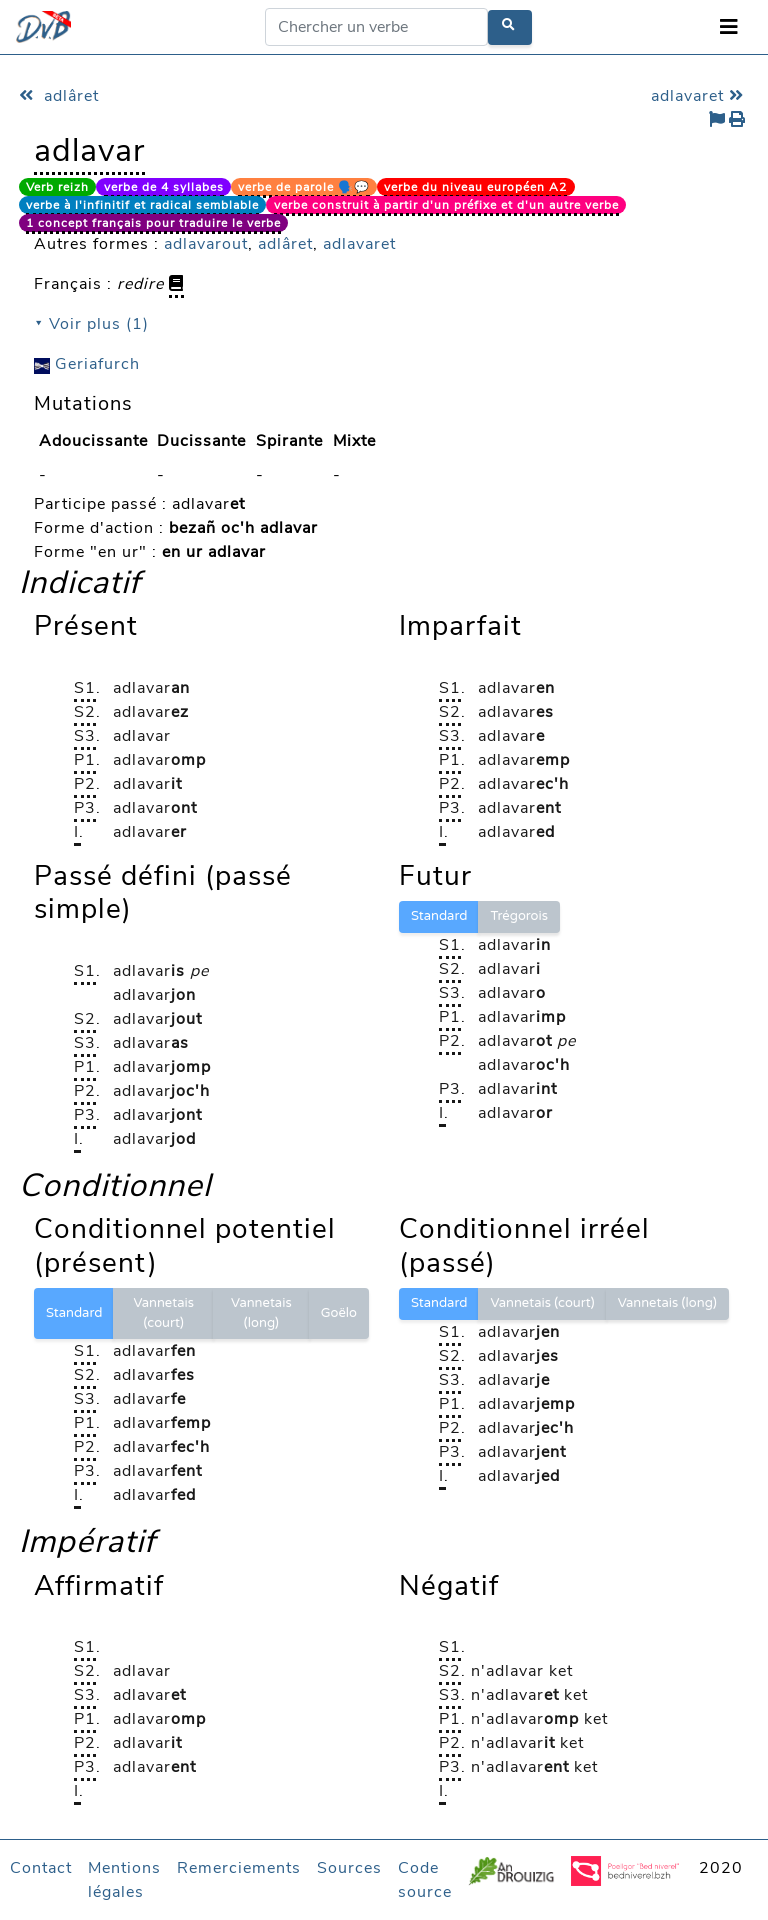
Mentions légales (124, 1880)
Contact (41, 1868)
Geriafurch (87, 364)
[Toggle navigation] (729, 27)
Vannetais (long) (261, 1313)
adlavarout (206, 244)
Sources (349, 1868)
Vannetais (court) (163, 1313)
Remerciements (239, 1868)
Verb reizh (57, 187)
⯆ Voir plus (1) (91, 324)
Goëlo (339, 1313)
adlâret (59, 96)
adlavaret (700, 96)
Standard (439, 916)
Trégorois (519, 916)
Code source (425, 1880)
